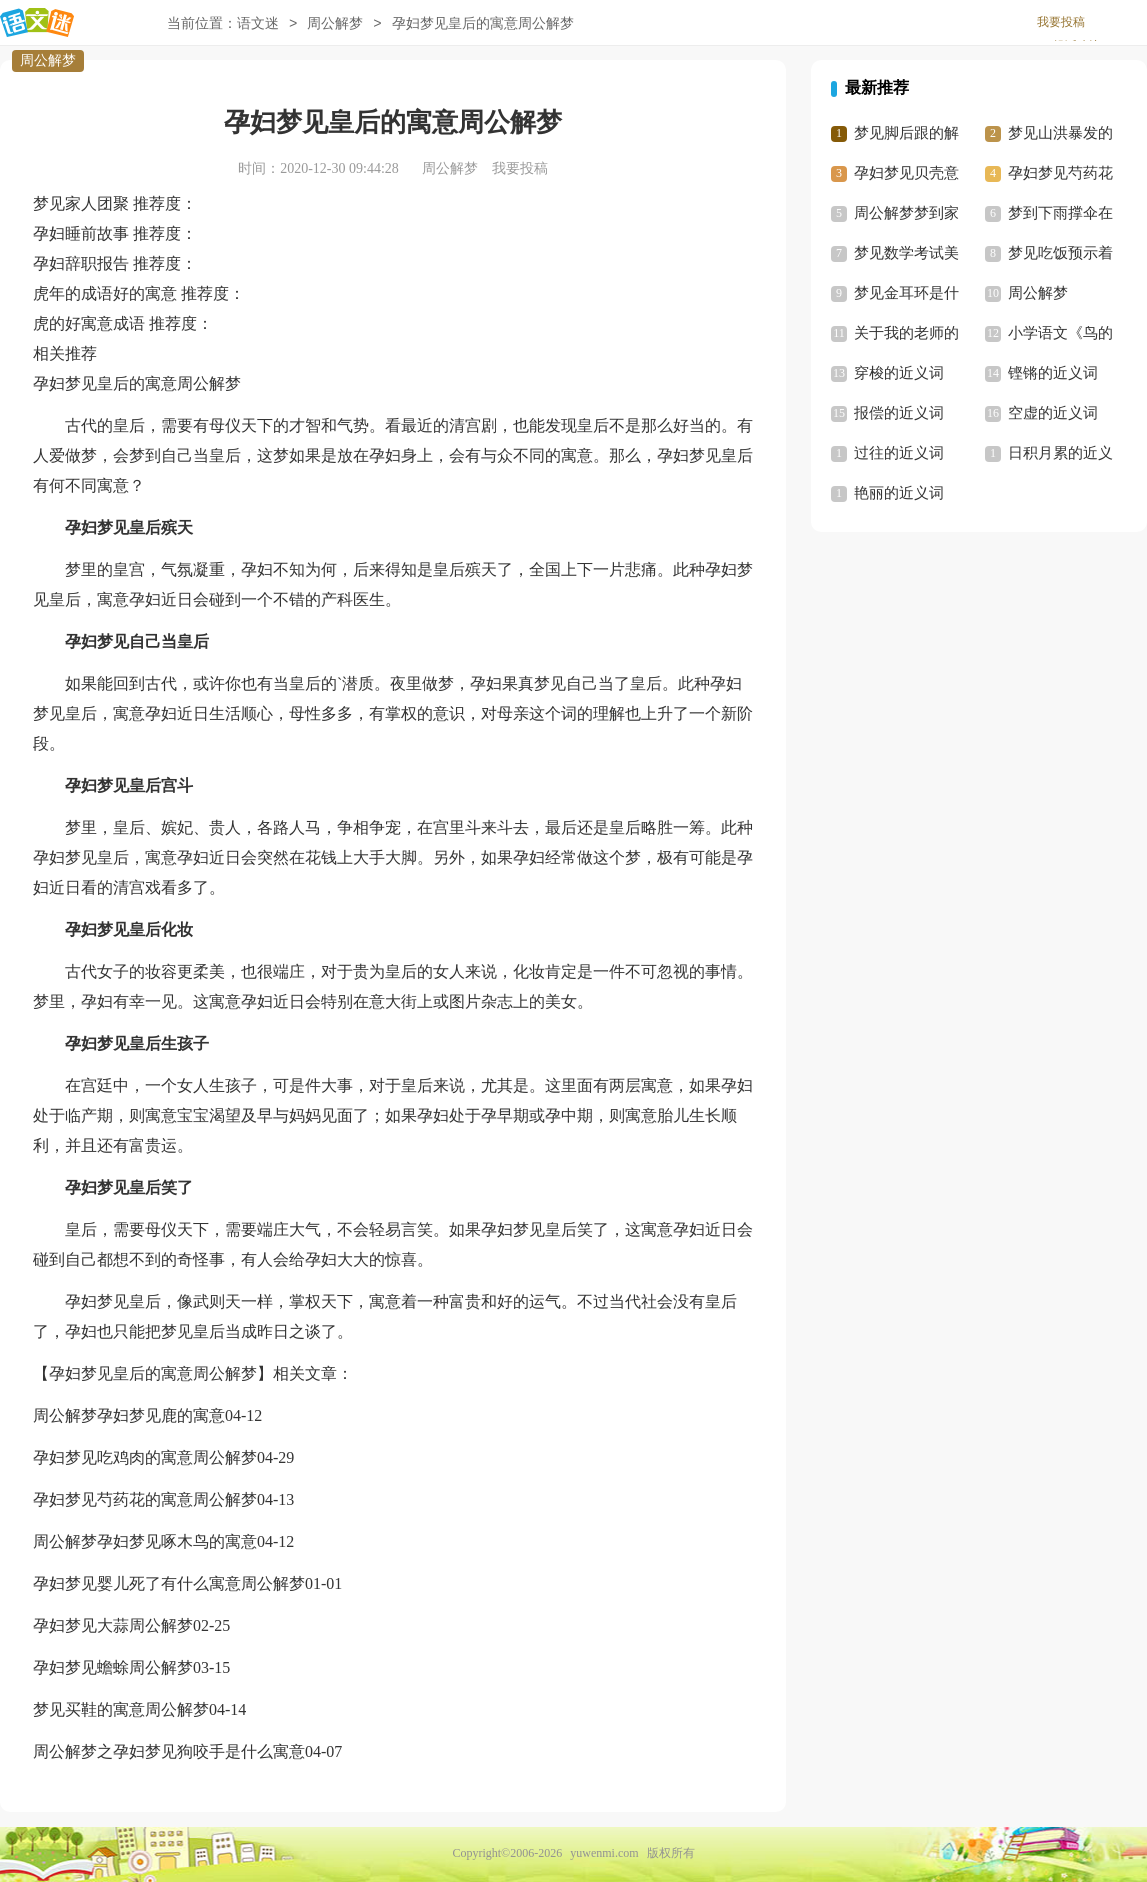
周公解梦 (48, 60)
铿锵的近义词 (1053, 373)
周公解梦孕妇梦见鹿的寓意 (129, 1415)
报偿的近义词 (899, 413)
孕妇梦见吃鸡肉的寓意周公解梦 (145, 1457)
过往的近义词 (899, 453)
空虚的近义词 (1053, 413)
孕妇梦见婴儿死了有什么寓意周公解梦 (169, 1583)
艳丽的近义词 (899, 493)
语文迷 (258, 23)
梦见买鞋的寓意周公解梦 (121, 1709)
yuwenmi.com (604, 1853)
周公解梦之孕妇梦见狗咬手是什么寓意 (169, 1751)
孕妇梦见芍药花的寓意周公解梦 (145, 1499)
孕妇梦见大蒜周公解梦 (113, 1625)
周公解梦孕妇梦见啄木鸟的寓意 (145, 1541)
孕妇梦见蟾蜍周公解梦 (113, 1667)
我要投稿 (1061, 22)
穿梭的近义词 (899, 373)
